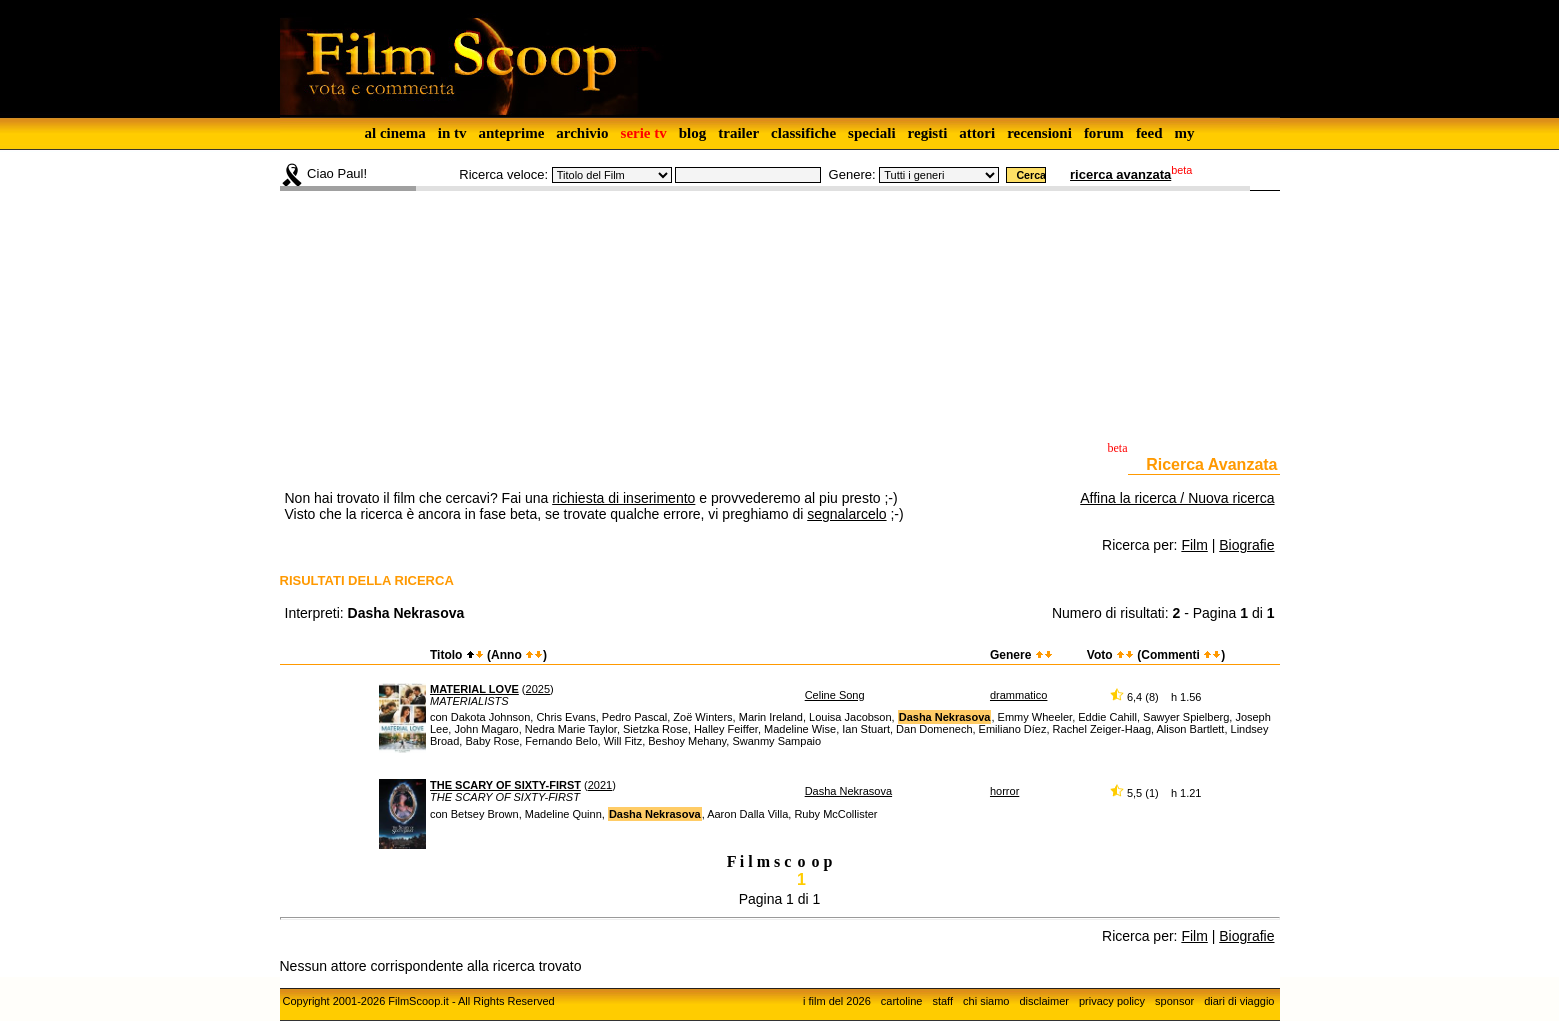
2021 (600, 785)
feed (1149, 133)
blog (693, 133)
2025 (538, 689)
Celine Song (835, 695)
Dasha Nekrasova (848, 791)
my (1185, 133)
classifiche (803, 133)
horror (1004, 791)
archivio (582, 133)
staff (942, 1001)
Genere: (852, 174)
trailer (738, 133)
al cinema (394, 133)
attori (977, 133)
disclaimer (1044, 1001)
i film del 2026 (837, 1001)
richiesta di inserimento (623, 498)
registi (928, 133)
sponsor (1174, 1001)
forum (1104, 133)
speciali (872, 133)
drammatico (1018, 695)
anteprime (511, 133)
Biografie (1246, 545)
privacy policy (1112, 1001)
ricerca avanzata (1120, 174)
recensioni (1039, 133)
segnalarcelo (846, 514)
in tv (452, 133)
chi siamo (986, 1001)
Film (1194, 545)
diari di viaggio (1239, 1001)
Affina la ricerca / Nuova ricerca (1177, 498)
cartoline (902, 1001)
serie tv (644, 133)
